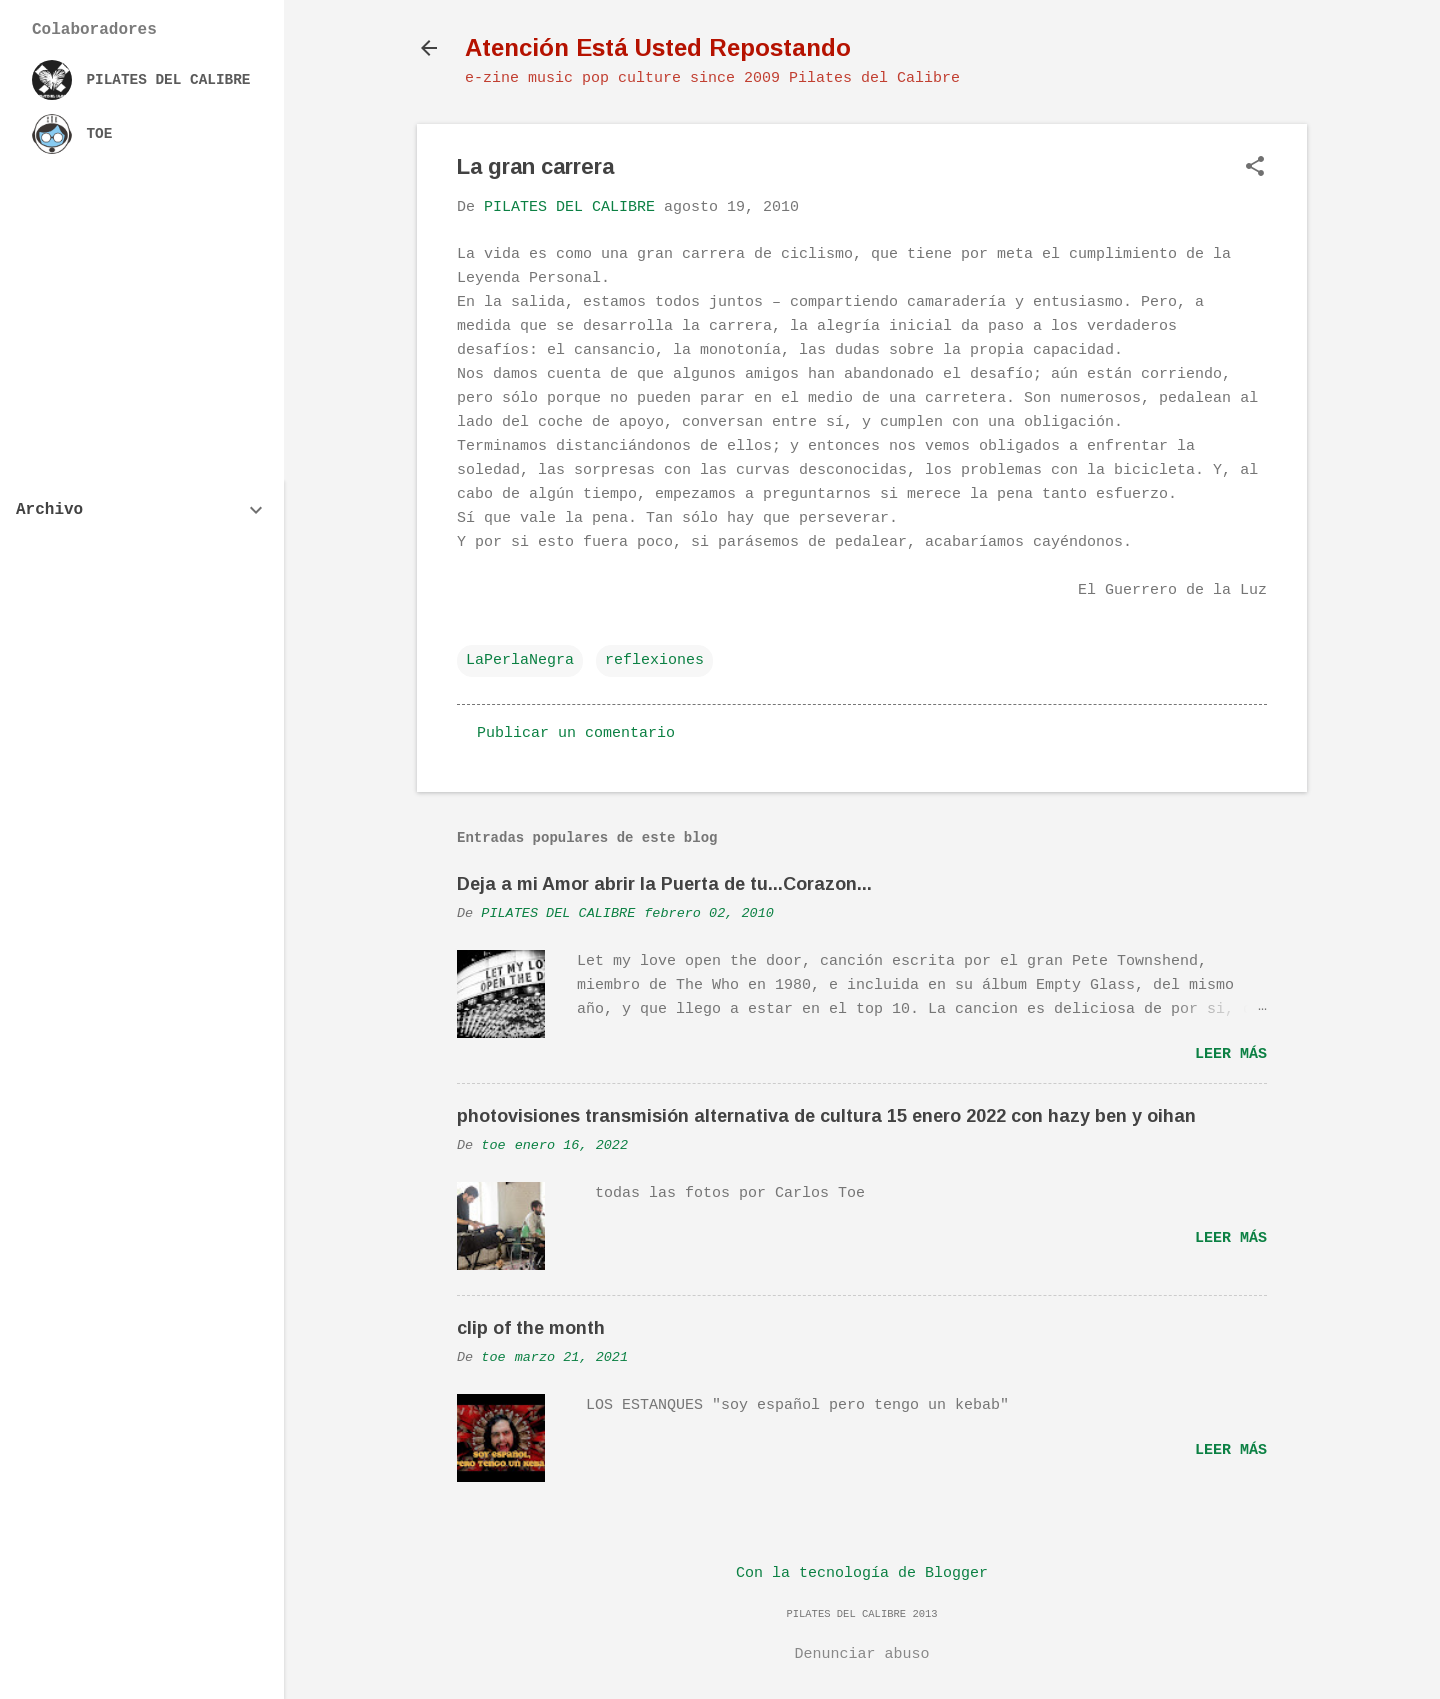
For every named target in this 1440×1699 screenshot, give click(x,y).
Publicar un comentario (576, 733)
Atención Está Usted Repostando (658, 47)
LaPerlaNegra (520, 660)
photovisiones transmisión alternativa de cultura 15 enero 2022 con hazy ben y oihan (826, 1116)
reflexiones (654, 660)
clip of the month (531, 1328)
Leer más (1231, 1054)
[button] (1255, 168)
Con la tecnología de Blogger (862, 1573)
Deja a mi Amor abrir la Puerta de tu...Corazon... (664, 884)
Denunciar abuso (861, 1654)
